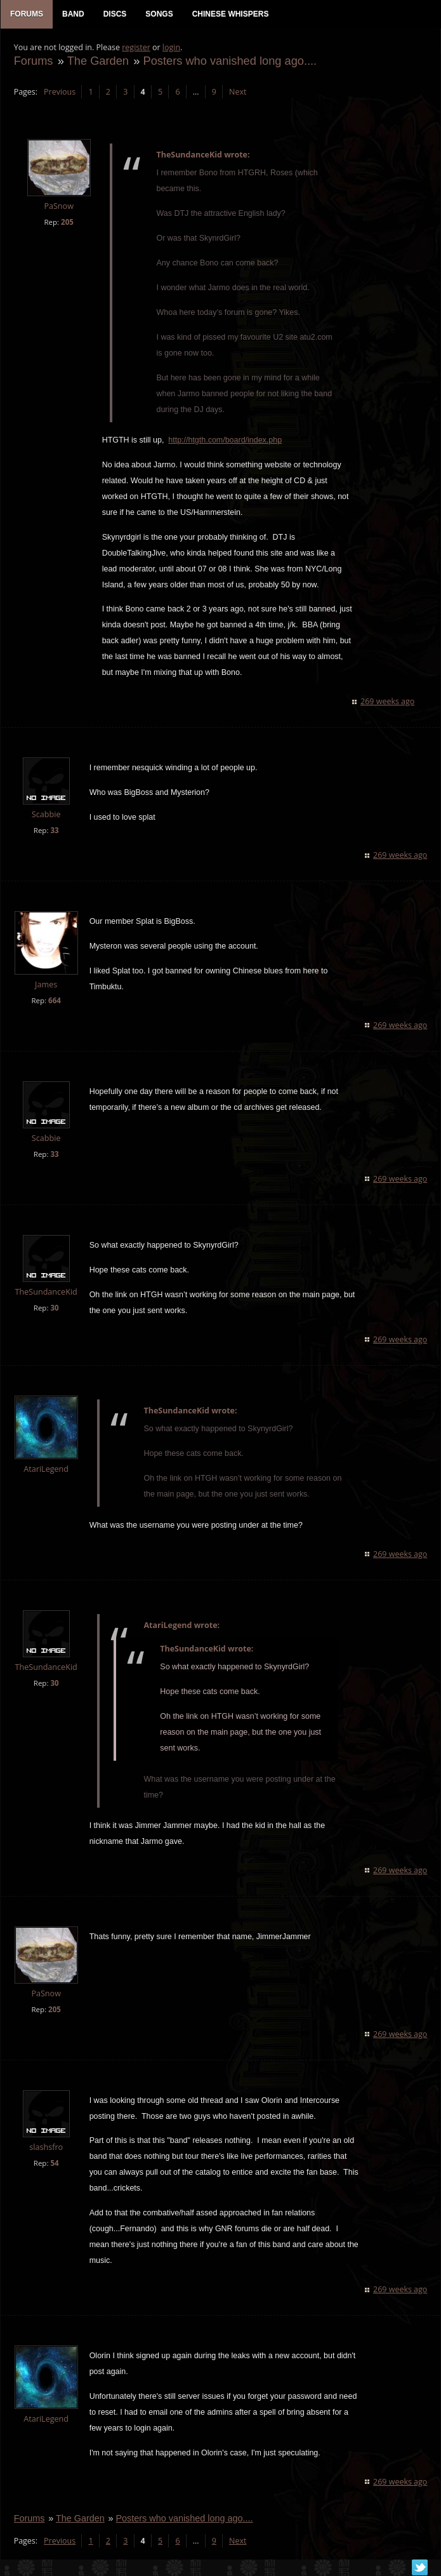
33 (54, 831)
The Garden (97, 61)
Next (237, 92)
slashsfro (46, 2147)
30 (54, 1308)
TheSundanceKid (46, 1292)
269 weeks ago (388, 702)
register (136, 48)
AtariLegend (46, 1469)
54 (54, 2163)
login (171, 48)
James (45, 985)
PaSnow (59, 207)
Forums (33, 61)
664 (54, 1001)
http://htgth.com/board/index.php (225, 440)
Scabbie (45, 815)
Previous (59, 92)
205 (66, 222)
